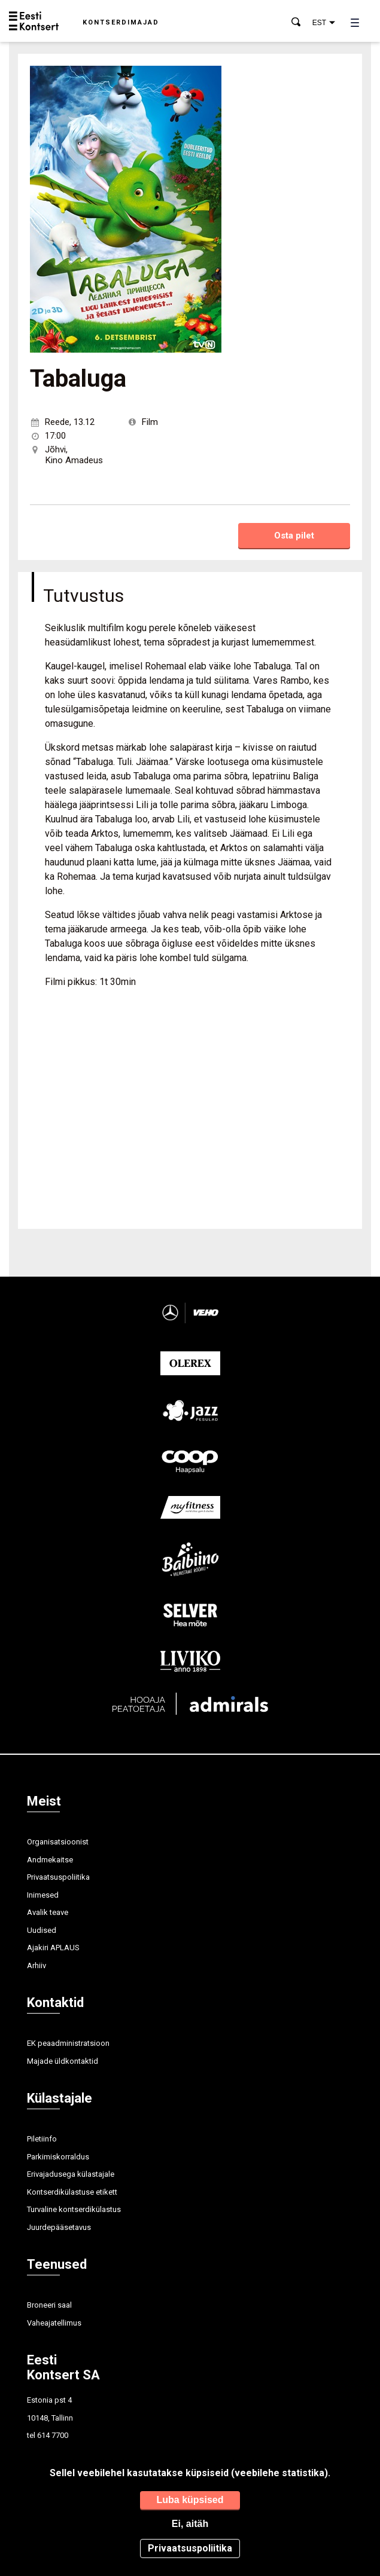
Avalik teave (47, 1912)
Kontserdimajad (121, 22)
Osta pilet (294, 535)
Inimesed (43, 1894)
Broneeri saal (49, 2304)
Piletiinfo (42, 2138)
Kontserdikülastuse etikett (72, 2192)
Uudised (41, 1930)
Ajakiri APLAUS (53, 1947)
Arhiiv (36, 1965)
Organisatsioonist (58, 1841)
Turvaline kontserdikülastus (74, 2209)
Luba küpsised (189, 2500)
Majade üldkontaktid (62, 2061)
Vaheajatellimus (54, 2322)
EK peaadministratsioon (68, 2043)
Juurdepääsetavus (59, 2227)
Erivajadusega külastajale (70, 2174)
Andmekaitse (50, 1859)
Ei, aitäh (190, 2524)
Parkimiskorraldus (58, 2156)
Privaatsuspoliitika (58, 1877)
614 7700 (52, 2435)
